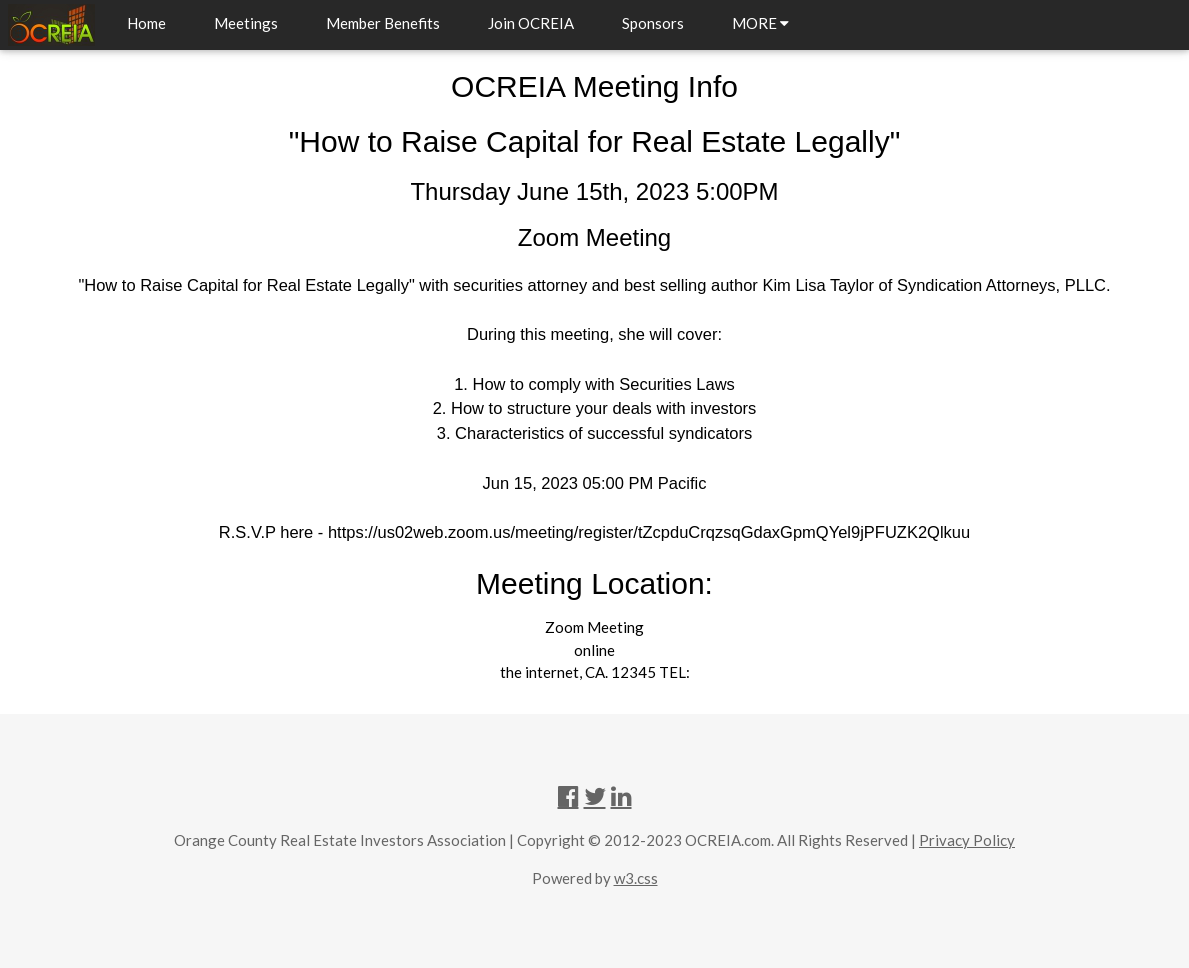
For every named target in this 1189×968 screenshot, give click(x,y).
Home (146, 23)
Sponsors (653, 23)
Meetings (246, 23)
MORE (760, 23)
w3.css (636, 878)
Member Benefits (383, 23)
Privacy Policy (967, 840)
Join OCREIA (531, 23)
